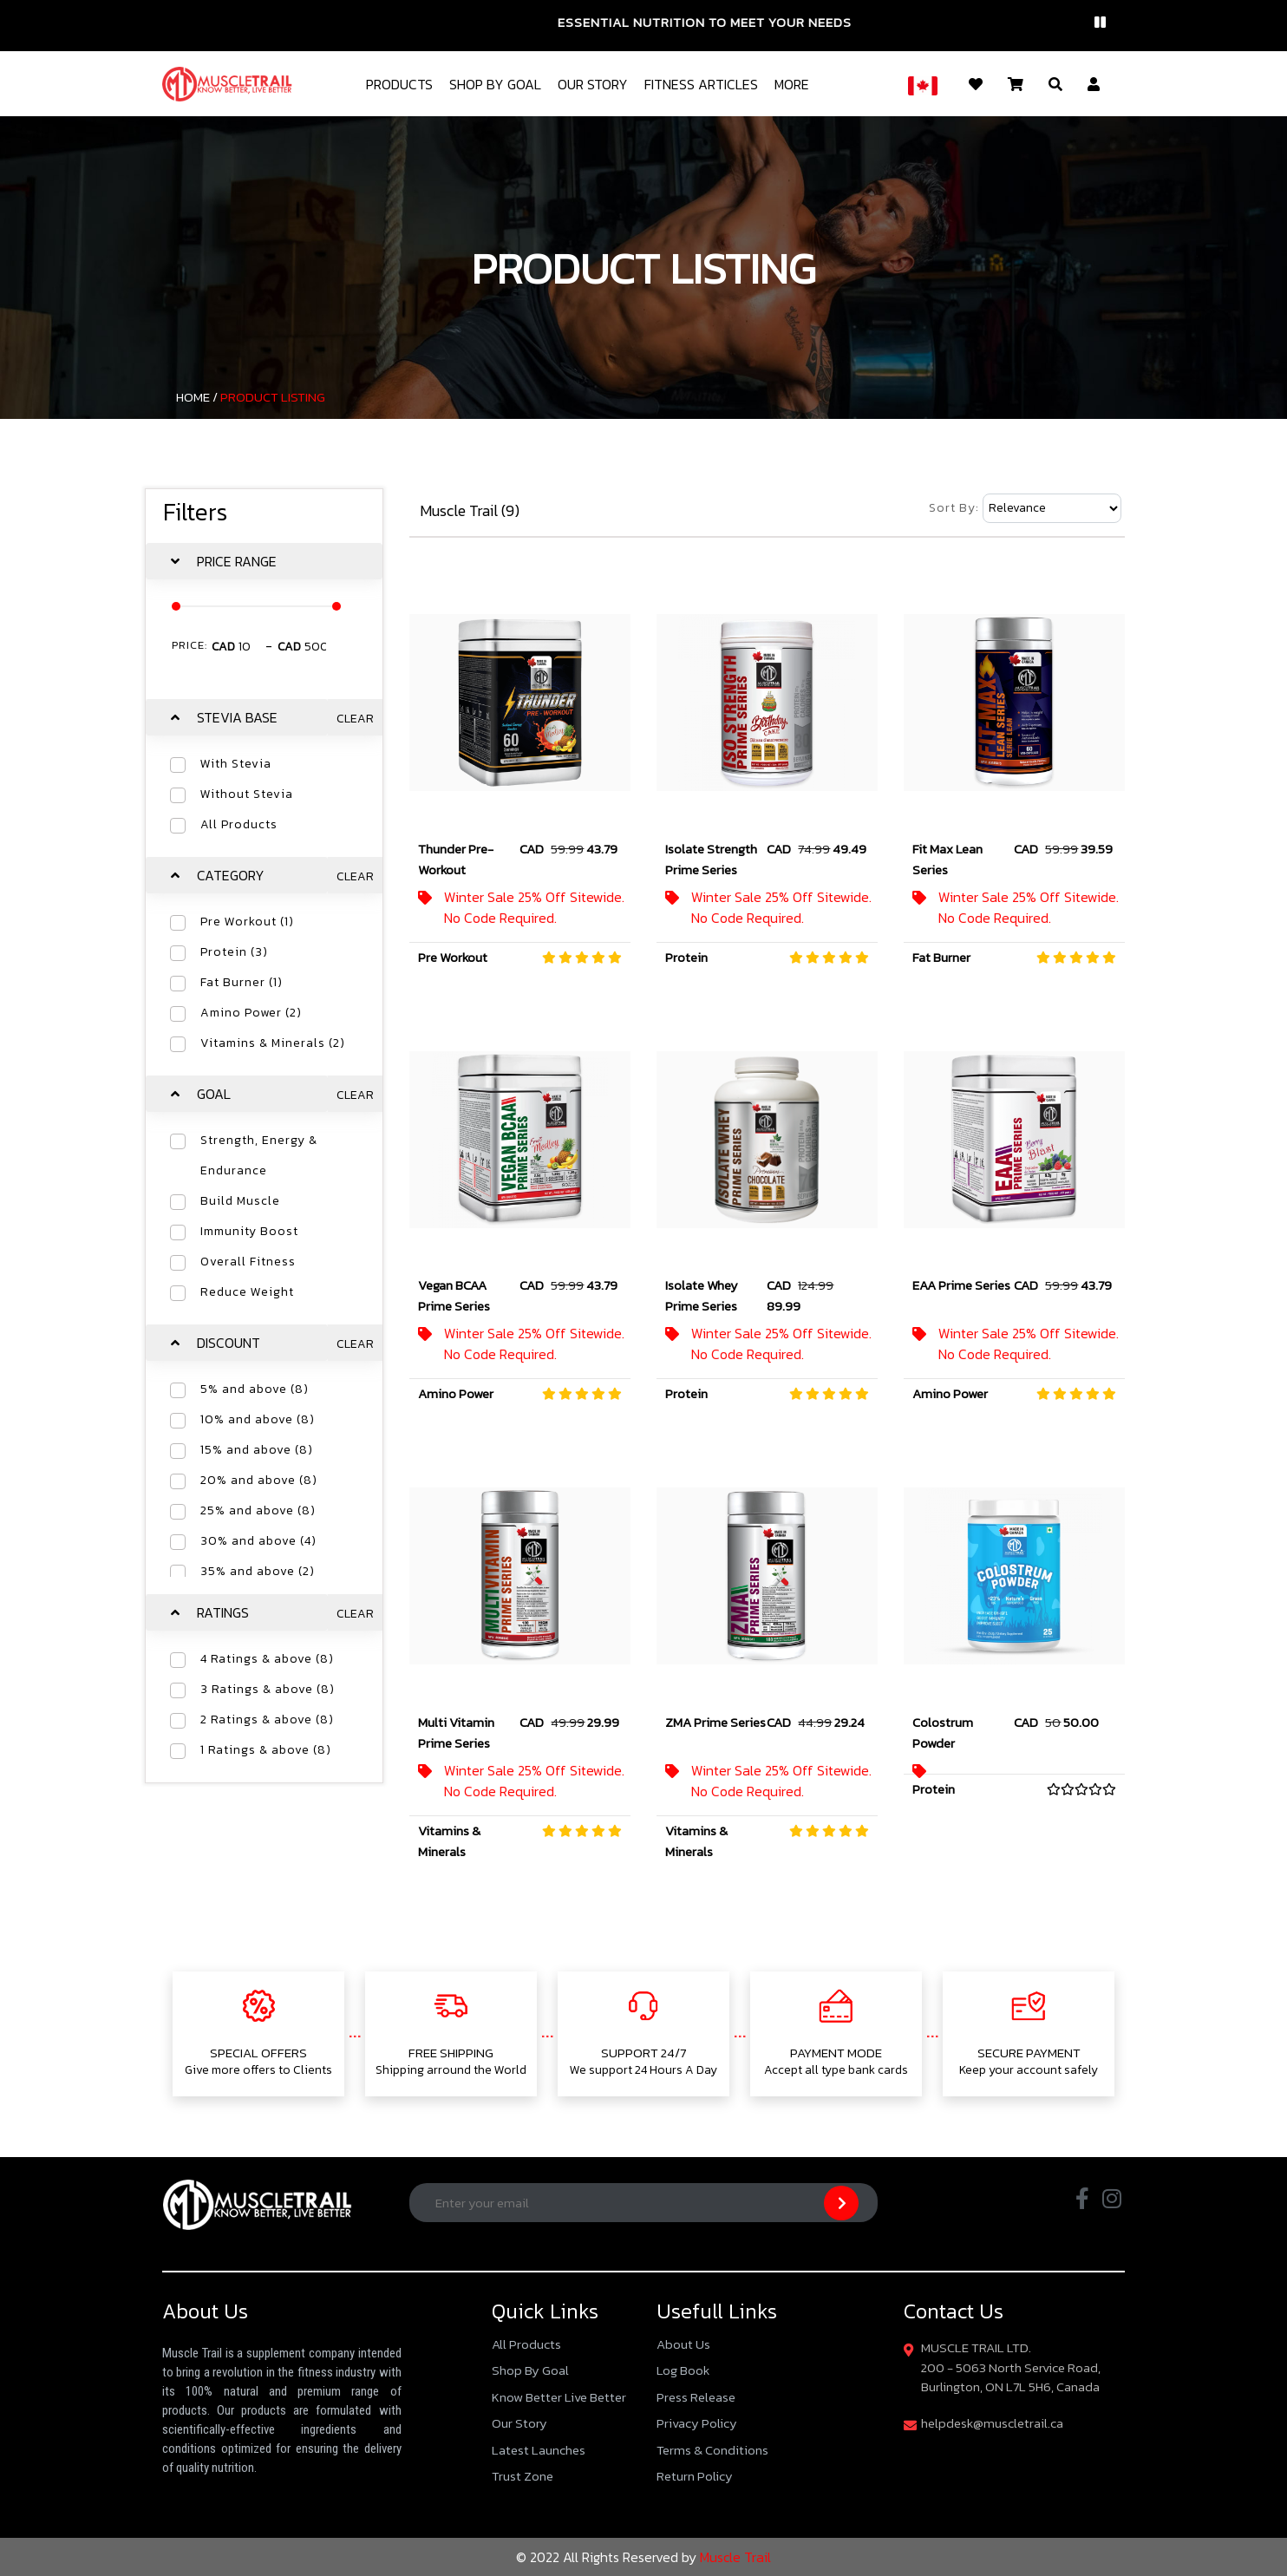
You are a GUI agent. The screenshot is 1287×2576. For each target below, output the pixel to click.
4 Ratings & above (267, 1659)
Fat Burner (241, 982)
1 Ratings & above (265, 1750)
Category (231, 875)
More (791, 84)
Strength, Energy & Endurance (258, 1155)
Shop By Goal (495, 84)
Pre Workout (247, 921)
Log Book (683, 2370)
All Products (239, 824)
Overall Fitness (248, 1261)
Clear (355, 718)
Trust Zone (522, 2476)
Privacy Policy (697, 2423)
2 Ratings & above (267, 1719)
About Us (683, 2344)
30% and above (258, 1541)
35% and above (257, 1571)
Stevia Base (237, 717)
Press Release (696, 2397)
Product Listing (272, 397)
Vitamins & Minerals (272, 1043)
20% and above (258, 1480)
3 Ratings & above (267, 1689)
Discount (228, 1342)
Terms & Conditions (712, 2450)
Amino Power (251, 1013)
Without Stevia (246, 794)
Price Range (237, 561)
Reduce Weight (247, 1292)
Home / (197, 397)
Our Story (593, 84)
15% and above (256, 1450)
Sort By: (954, 508)
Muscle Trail (733, 2557)
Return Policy (695, 2476)
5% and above (254, 1389)
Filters (195, 512)
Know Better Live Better (559, 2397)
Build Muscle (240, 1201)
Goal (214, 1093)
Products (399, 84)
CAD (223, 646)
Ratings (223, 1612)
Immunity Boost (249, 1231)
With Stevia (235, 764)
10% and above (257, 1419)
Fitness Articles (701, 84)
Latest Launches (538, 2450)
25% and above (258, 1510)
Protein (234, 952)
